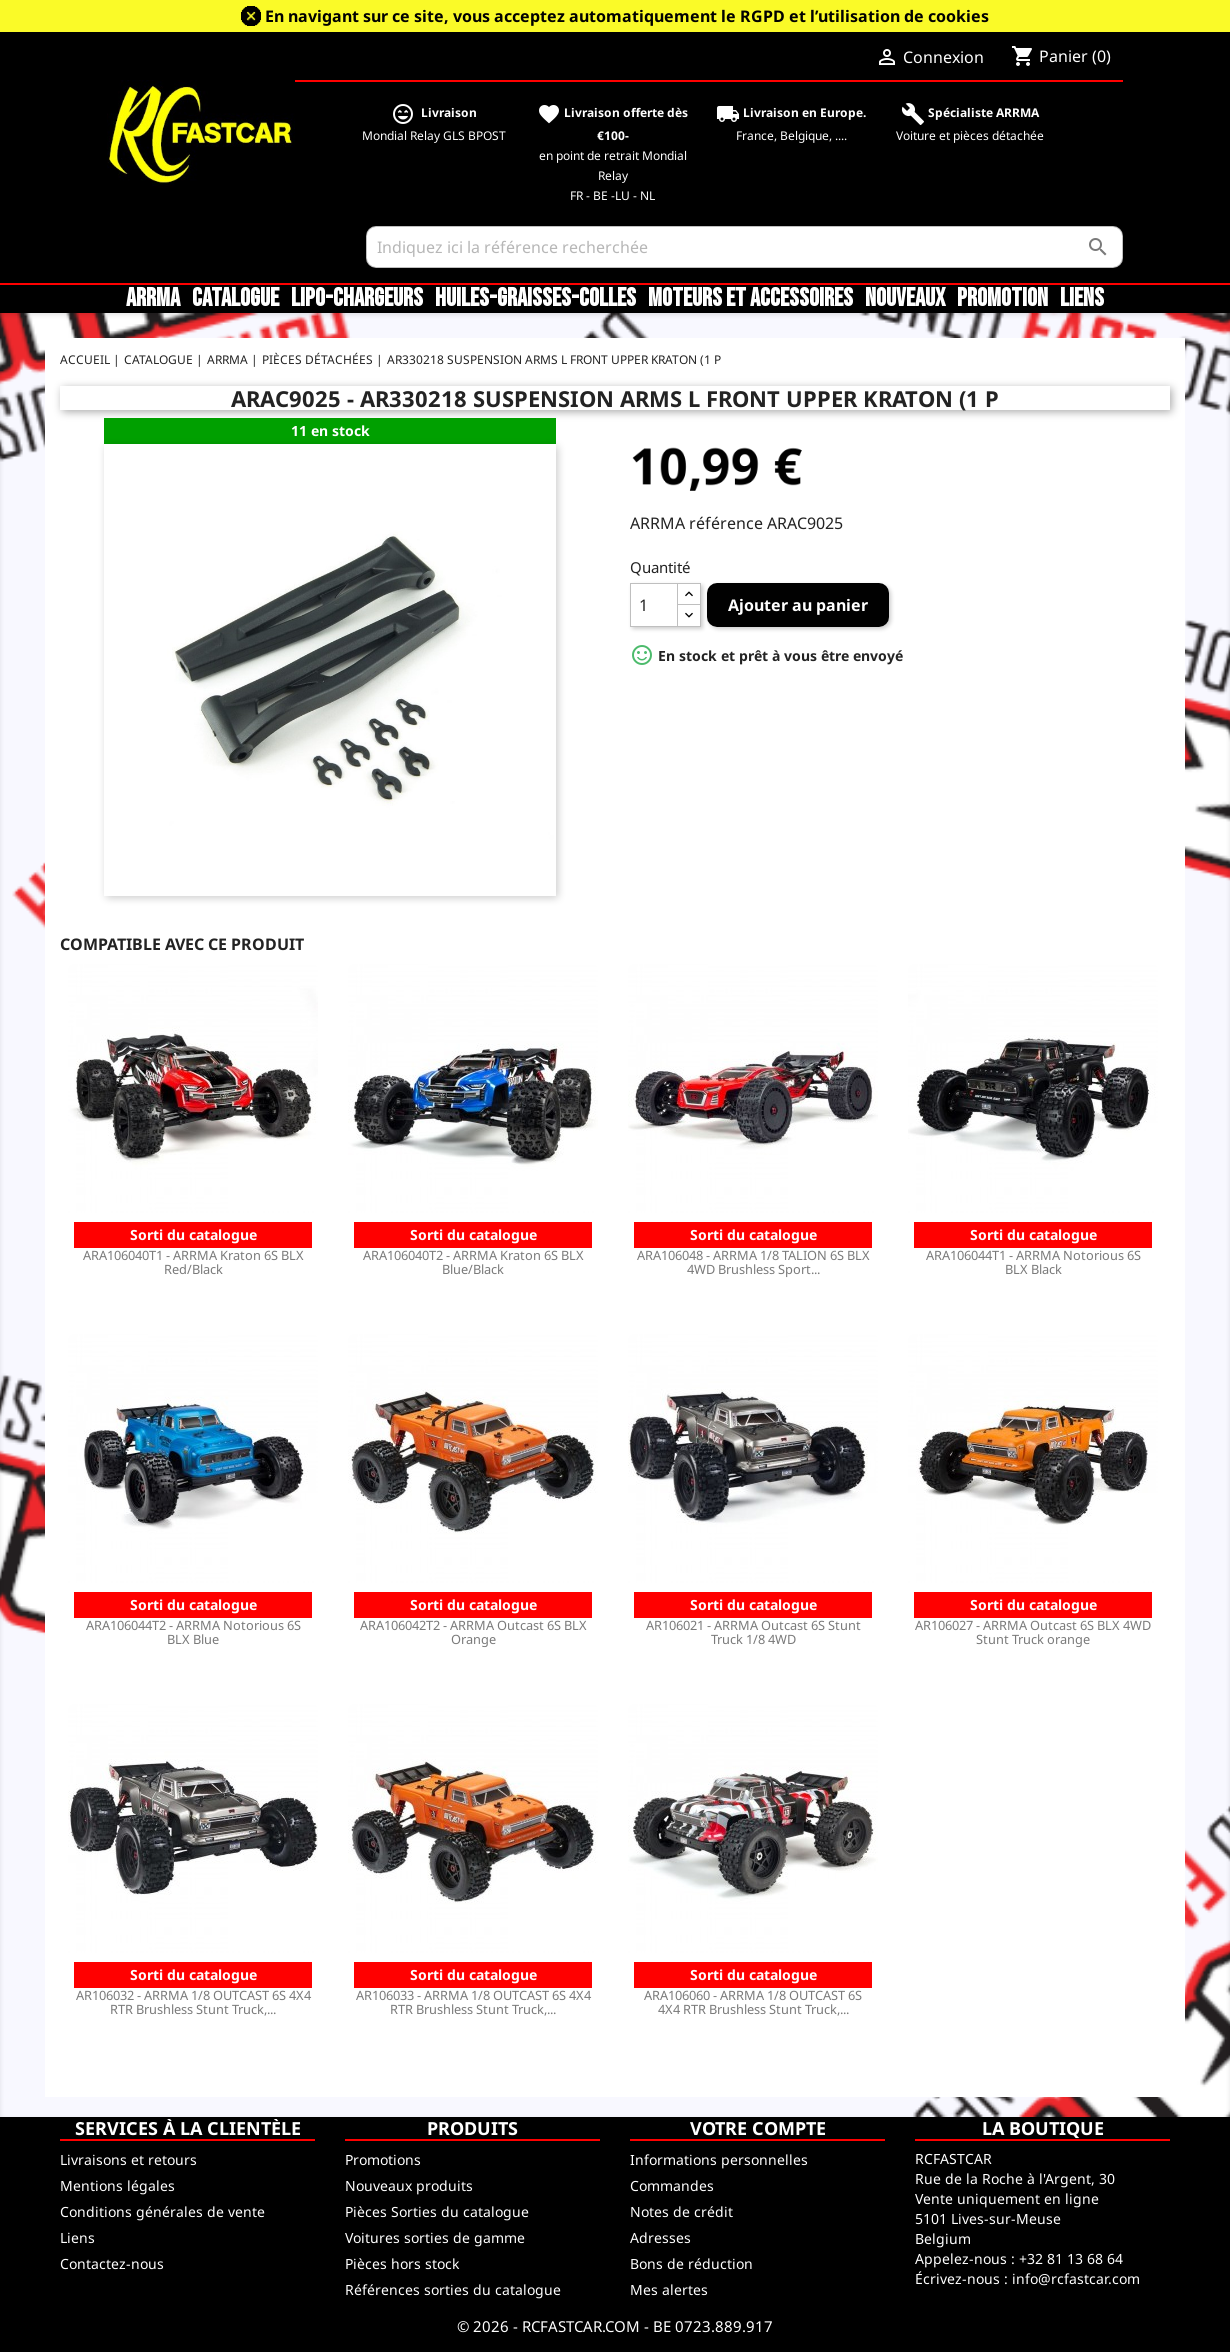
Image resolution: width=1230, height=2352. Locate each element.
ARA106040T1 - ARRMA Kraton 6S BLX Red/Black (193, 1262)
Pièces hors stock (402, 2263)
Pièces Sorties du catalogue (437, 2211)
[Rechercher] (744, 247)
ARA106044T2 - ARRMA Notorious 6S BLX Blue (193, 1632)
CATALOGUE (235, 299)
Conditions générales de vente (162, 2211)
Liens (1082, 299)
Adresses (660, 2237)
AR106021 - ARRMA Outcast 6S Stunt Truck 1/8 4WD (753, 1632)
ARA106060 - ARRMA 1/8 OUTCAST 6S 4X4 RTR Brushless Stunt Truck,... (753, 2002)
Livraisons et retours (128, 2159)
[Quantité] (654, 605)
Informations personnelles (719, 2159)
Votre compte (758, 2128)
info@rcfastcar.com (1076, 2278)
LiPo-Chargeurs (357, 299)
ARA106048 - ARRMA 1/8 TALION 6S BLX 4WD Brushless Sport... (753, 1262)
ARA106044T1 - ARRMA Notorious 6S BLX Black (1033, 1262)
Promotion (1002, 299)
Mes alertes (669, 2289)
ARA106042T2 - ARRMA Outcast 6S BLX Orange (473, 1632)
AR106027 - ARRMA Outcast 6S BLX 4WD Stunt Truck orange (1033, 1632)
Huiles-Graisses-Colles (535, 299)
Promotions (383, 2159)
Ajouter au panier (798, 605)
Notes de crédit (681, 2211)
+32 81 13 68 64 (1071, 2258)
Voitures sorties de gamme (435, 2237)
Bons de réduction (691, 2263)
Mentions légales (117, 2185)
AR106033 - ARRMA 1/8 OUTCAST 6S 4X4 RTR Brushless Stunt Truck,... (473, 2002)
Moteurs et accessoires (750, 299)
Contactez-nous (112, 2263)
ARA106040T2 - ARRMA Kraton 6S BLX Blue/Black (473, 1262)
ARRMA (153, 299)
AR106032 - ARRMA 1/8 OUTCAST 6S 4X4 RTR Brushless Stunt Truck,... (193, 2002)
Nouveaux (905, 299)
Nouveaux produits (409, 2185)
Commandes (672, 2185)
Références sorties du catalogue (453, 2289)
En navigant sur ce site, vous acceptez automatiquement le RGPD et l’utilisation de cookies (627, 16)
